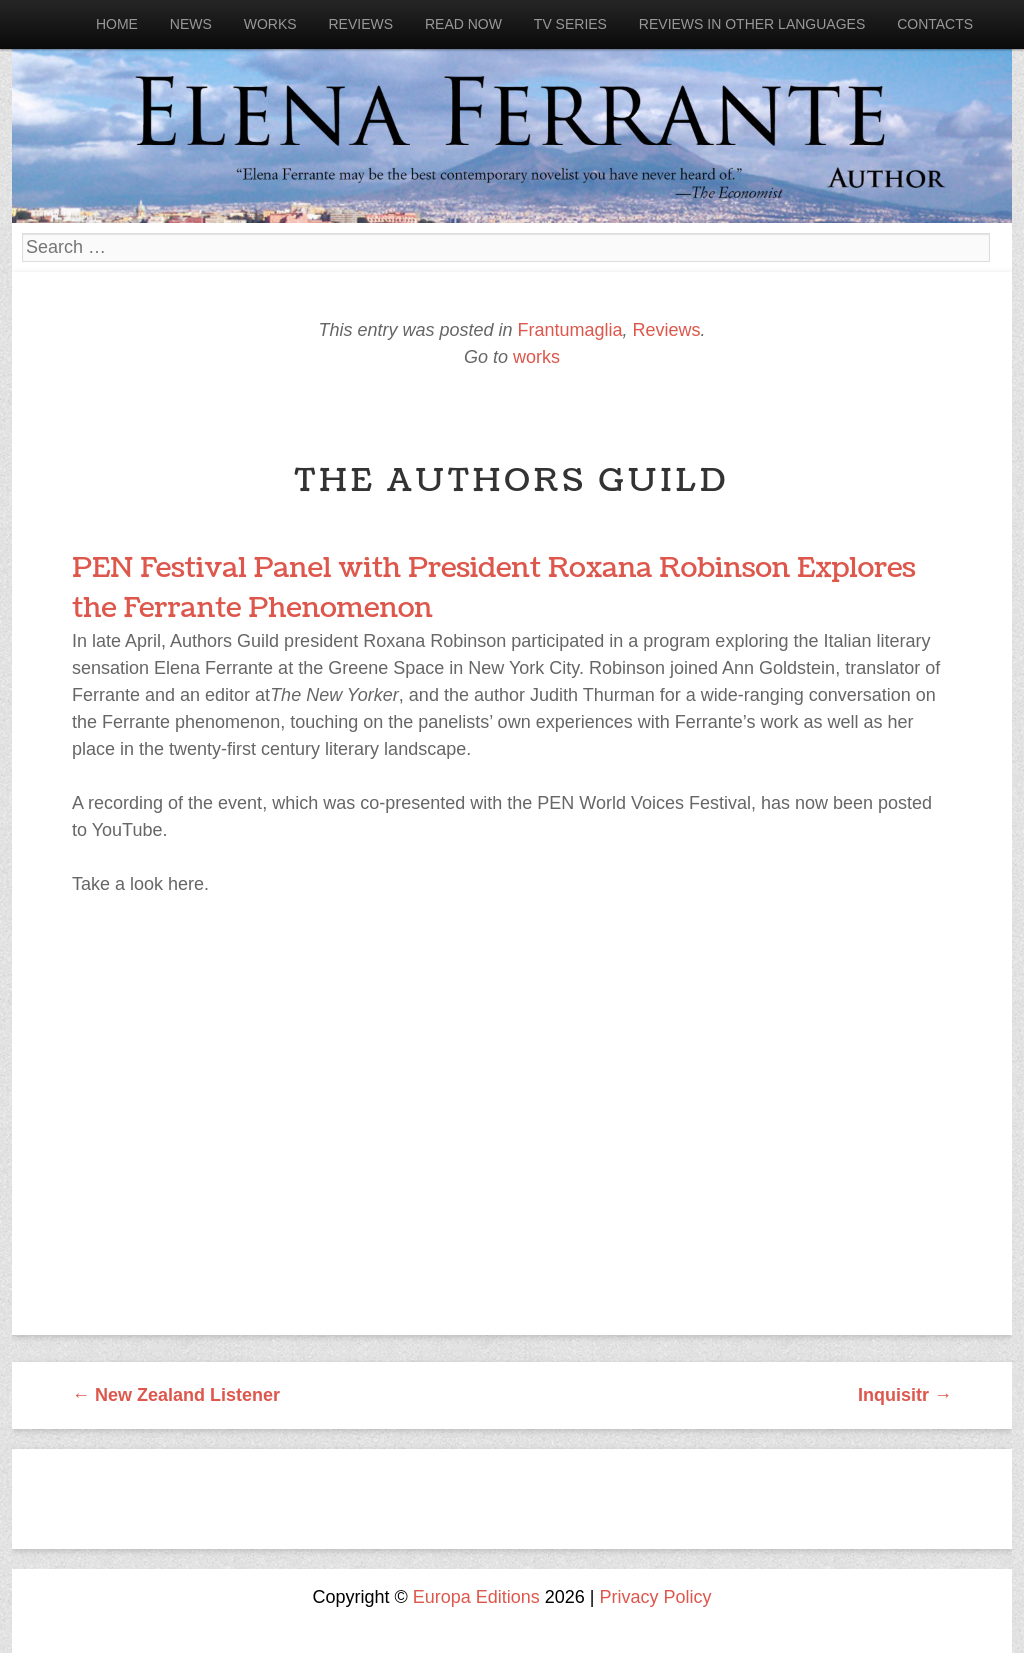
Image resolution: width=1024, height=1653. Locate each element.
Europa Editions (476, 1597)
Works (270, 24)
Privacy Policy (656, 1597)
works (536, 357)
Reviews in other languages (752, 24)
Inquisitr (905, 1395)
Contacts (935, 24)
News (191, 24)
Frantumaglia (569, 330)
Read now (463, 24)
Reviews (360, 24)
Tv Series (570, 24)
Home (117, 24)
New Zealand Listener (176, 1395)
